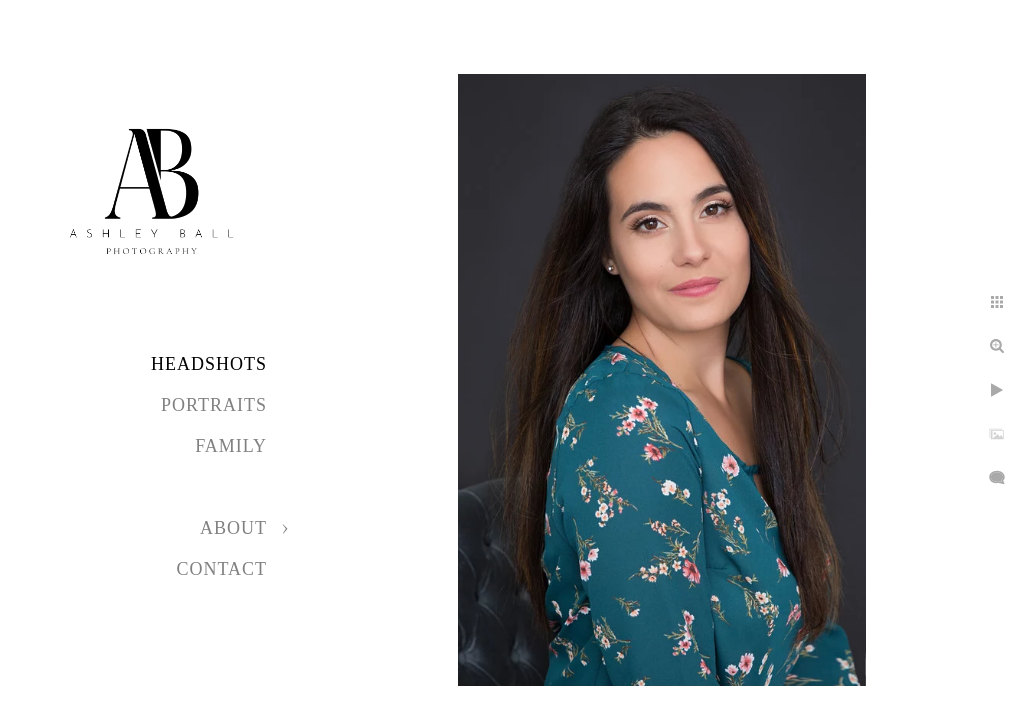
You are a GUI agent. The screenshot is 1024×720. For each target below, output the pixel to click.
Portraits (214, 405)
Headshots (209, 364)
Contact (221, 569)
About (233, 528)
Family (231, 446)
